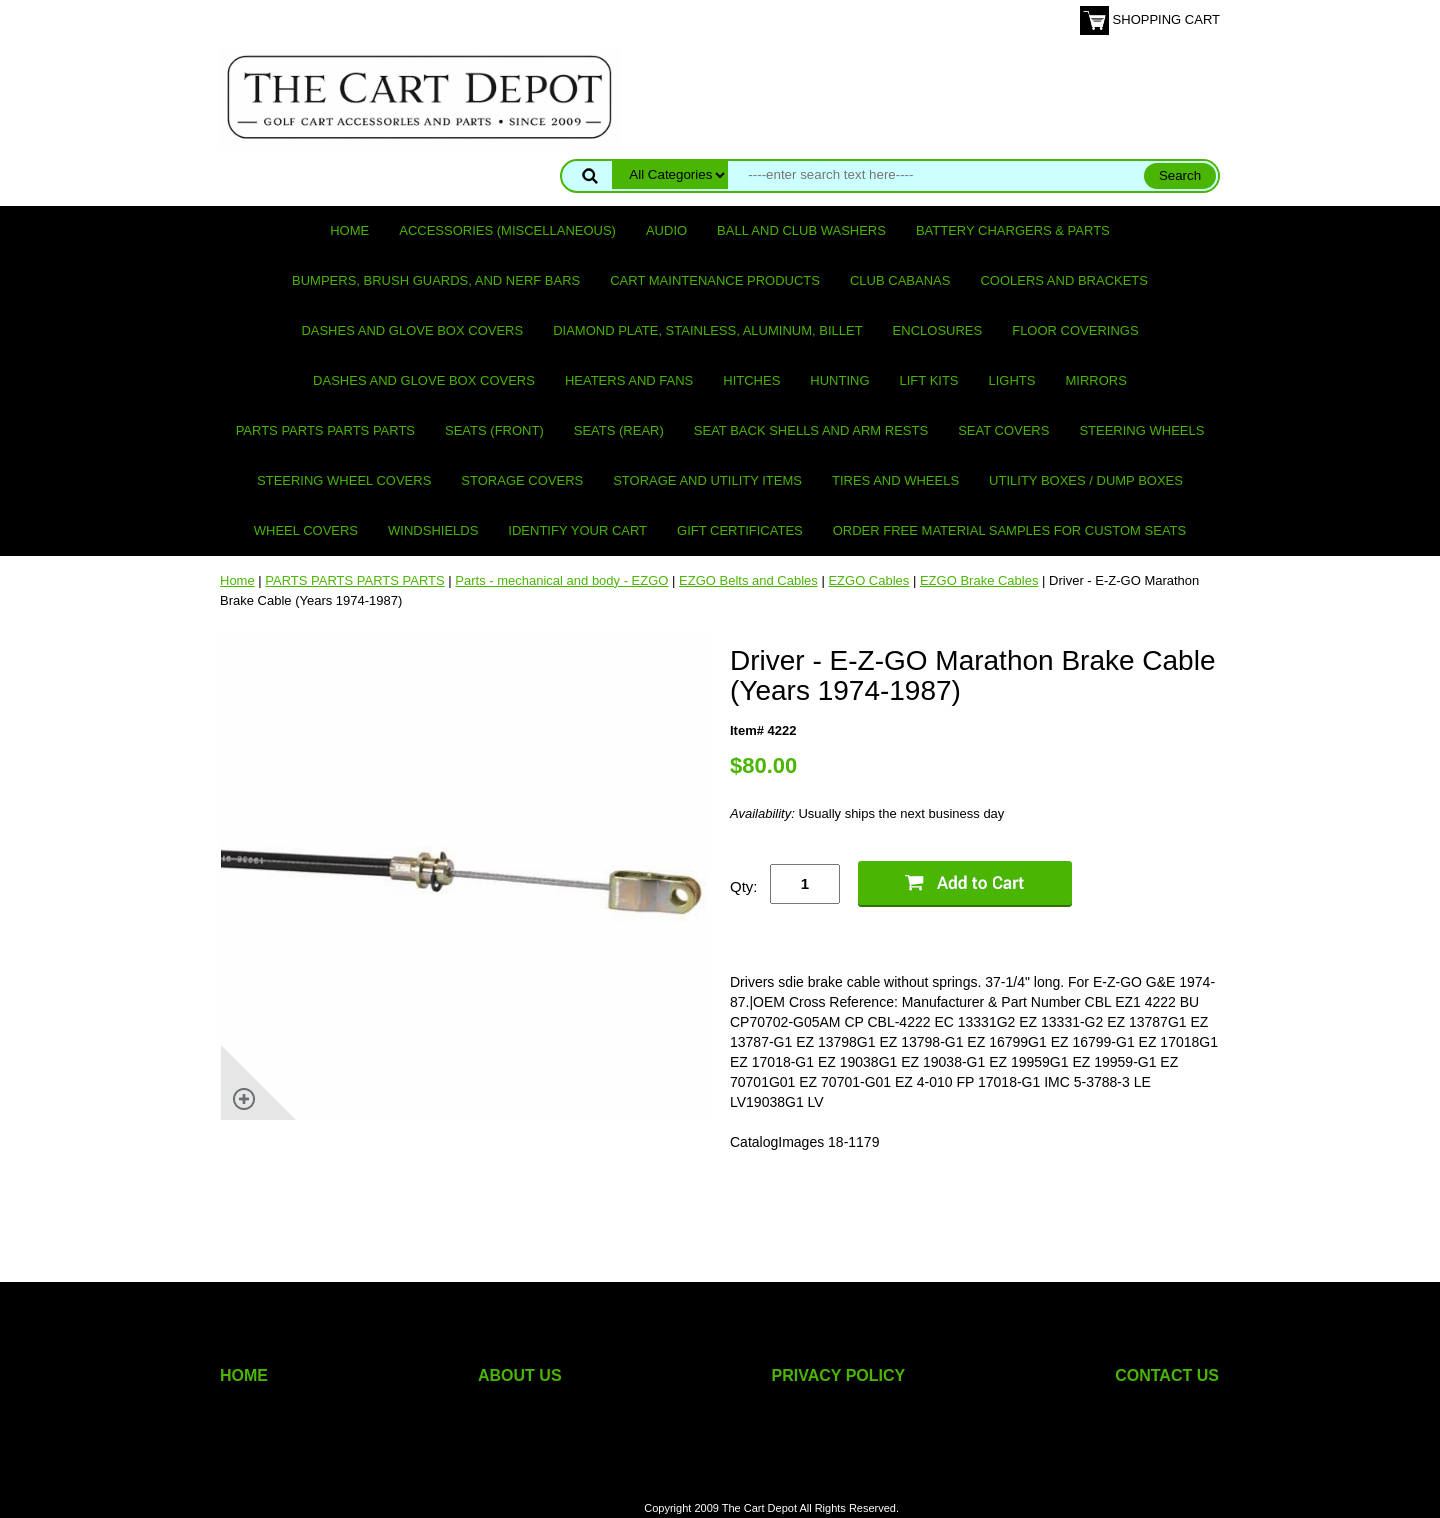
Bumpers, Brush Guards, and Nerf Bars (436, 280)
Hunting (839, 380)
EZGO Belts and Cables (748, 580)
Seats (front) (494, 430)
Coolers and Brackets (1064, 280)
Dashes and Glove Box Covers (412, 330)
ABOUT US (520, 1375)
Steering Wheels (1141, 430)
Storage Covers (522, 480)
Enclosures (938, 330)
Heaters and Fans (629, 380)
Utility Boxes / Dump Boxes (1086, 480)
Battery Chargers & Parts (1013, 230)
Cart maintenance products (715, 280)
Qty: (744, 886)
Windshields (433, 530)
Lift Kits (929, 380)
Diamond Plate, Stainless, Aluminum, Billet (707, 330)
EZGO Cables (868, 580)
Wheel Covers (306, 530)
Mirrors (1096, 380)
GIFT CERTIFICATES (740, 530)
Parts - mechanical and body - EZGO (561, 580)
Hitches (751, 380)
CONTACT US (1167, 1375)
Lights (1012, 380)
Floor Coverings (1075, 330)
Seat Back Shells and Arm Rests (811, 430)
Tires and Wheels (895, 480)
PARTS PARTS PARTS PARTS (325, 430)
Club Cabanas (900, 280)
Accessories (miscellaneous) (507, 230)
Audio (666, 230)
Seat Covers (1003, 430)
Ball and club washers (801, 230)
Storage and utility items (707, 480)
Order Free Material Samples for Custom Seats (1009, 530)
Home (349, 230)
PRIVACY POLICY (839, 1375)
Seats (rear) (619, 430)
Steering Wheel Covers (344, 480)
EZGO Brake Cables (979, 580)
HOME (244, 1375)
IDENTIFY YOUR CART (577, 530)
